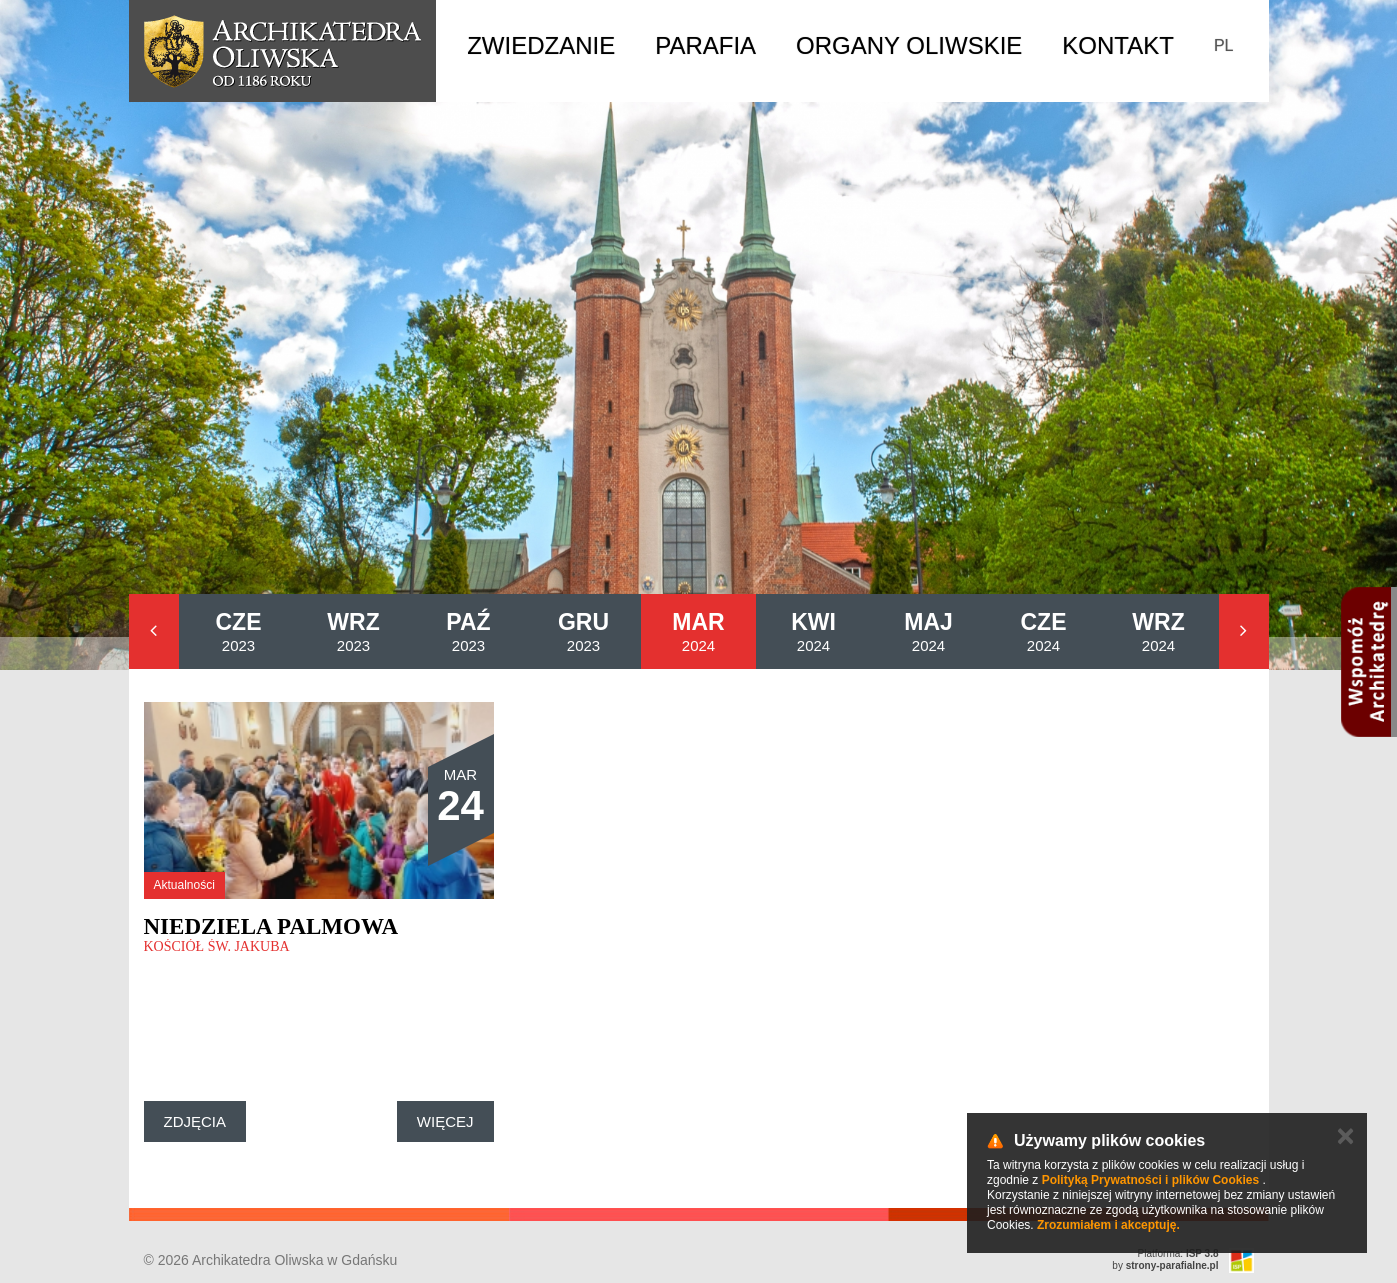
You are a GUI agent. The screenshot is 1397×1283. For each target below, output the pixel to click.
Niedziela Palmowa (271, 926)
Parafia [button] (705, 45)
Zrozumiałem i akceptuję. (1108, 1225)
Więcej (445, 1121)
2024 (698, 631)
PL (1224, 45)
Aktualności (184, 885)
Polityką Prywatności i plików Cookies (1150, 1180)
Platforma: (1178, 1253)
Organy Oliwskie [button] (909, 45)
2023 (239, 631)
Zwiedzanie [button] (541, 45)
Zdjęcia (195, 1121)
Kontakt (1118, 45)
